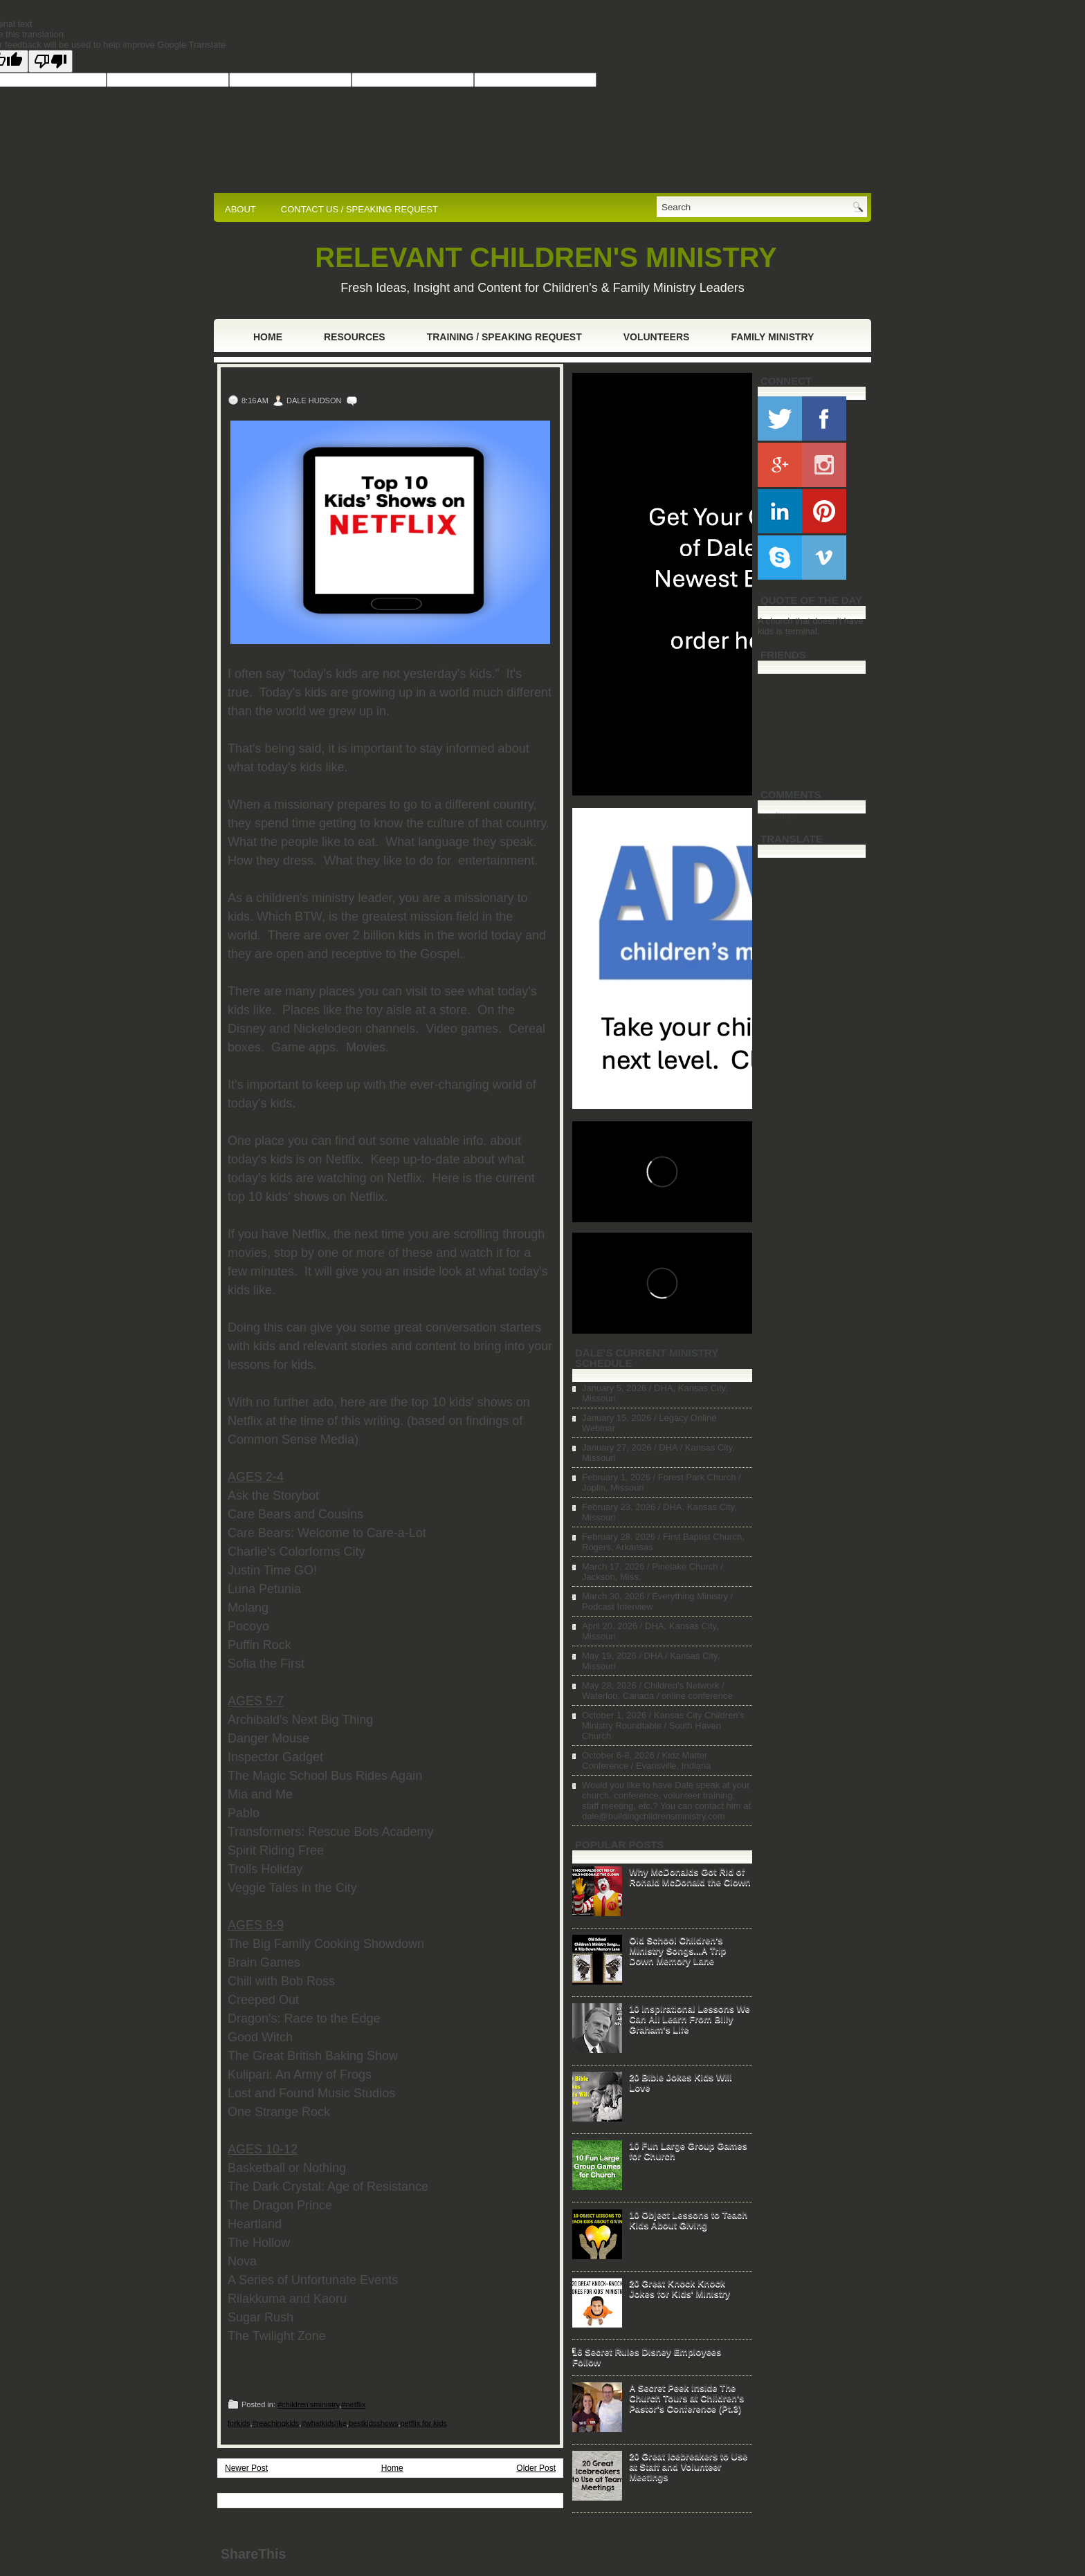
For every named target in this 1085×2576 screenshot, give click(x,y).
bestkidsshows (374, 2423)
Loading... (777, 815)
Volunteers (656, 336)
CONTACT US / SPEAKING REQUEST (359, 209)
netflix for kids (424, 2423)
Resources (354, 336)
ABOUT (240, 209)
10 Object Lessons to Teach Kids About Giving (688, 2219)
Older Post (536, 2468)
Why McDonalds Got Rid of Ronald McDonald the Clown (690, 1876)
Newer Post (246, 2468)
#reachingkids (275, 2423)
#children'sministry (308, 2404)
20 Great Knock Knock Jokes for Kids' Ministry (679, 2288)
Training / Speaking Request (504, 336)
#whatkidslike (323, 2423)
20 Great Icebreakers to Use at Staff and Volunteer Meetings (688, 2466)
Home (267, 336)
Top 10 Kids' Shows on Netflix (331, 382)
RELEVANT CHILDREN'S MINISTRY (545, 257)
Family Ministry (772, 336)
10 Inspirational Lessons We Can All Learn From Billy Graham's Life (689, 2018)
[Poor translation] (50, 61)
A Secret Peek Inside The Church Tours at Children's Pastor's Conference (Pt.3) (686, 2397)
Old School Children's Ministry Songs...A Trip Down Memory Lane (677, 1950)
